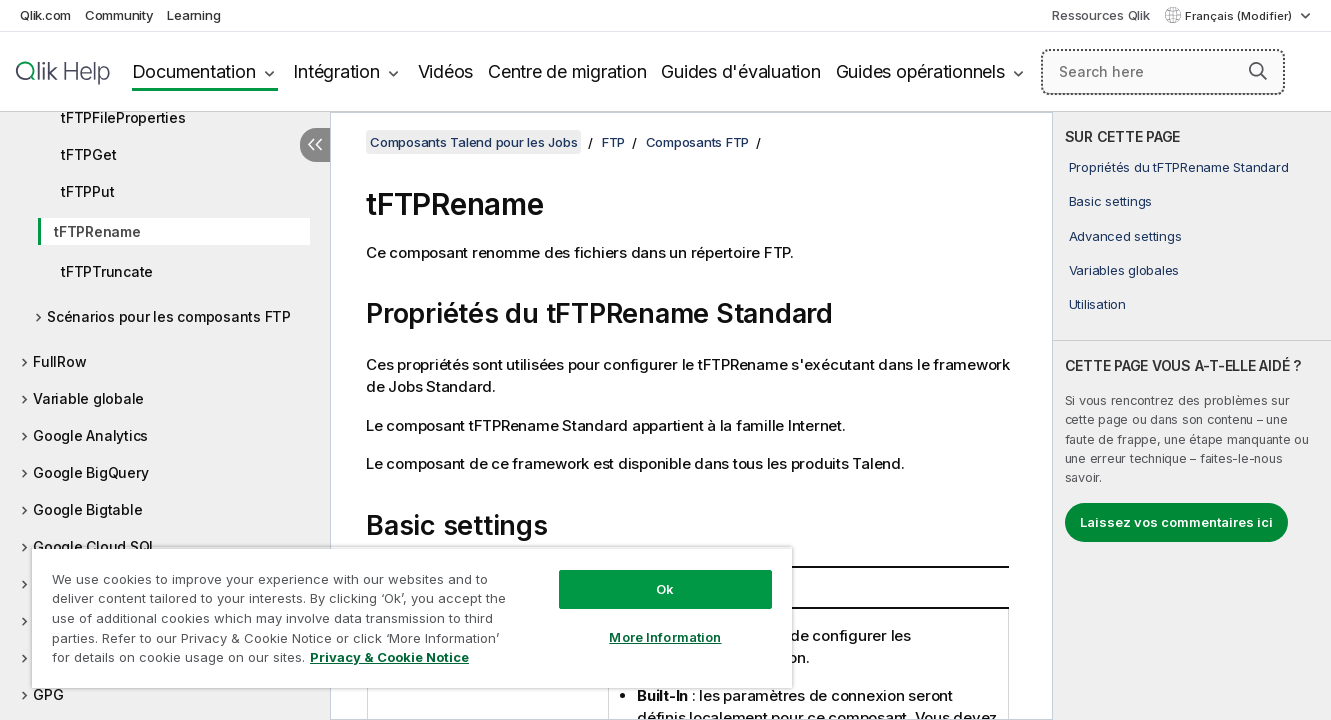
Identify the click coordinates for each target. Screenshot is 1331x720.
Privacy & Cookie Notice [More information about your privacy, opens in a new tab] (389, 657)
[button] (1258, 71)
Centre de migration (567, 71)
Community (119, 15)
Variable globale (88, 398)
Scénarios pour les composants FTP (169, 316)
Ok (665, 589)
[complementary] (1192, 416)
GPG (48, 694)
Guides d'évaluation (740, 71)
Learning (193, 15)
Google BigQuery (90, 472)
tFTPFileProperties (123, 117)
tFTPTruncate (107, 271)
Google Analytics (90, 435)
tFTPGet (88, 154)
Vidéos (446, 71)
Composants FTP (698, 142)
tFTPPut (87, 191)
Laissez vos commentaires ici (1176, 522)
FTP (613, 142)
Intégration (336, 71)
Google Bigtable (87, 509)
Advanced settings (1125, 236)
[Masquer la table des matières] (315, 145)
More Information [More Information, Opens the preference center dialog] (665, 637)
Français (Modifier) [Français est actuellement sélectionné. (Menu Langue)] (1240, 16)
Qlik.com (45, 15)
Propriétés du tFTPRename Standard (1179, 167)
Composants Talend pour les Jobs (473, 142)
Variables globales (1124, 270)
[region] (412, 617)
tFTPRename (97, 231)
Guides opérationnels (920, 71)
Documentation (194, 71)
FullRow (59, 361)
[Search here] (1163, 72)
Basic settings (1111, 201)
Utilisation (1097, 304)
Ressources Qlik (1100, 15)
